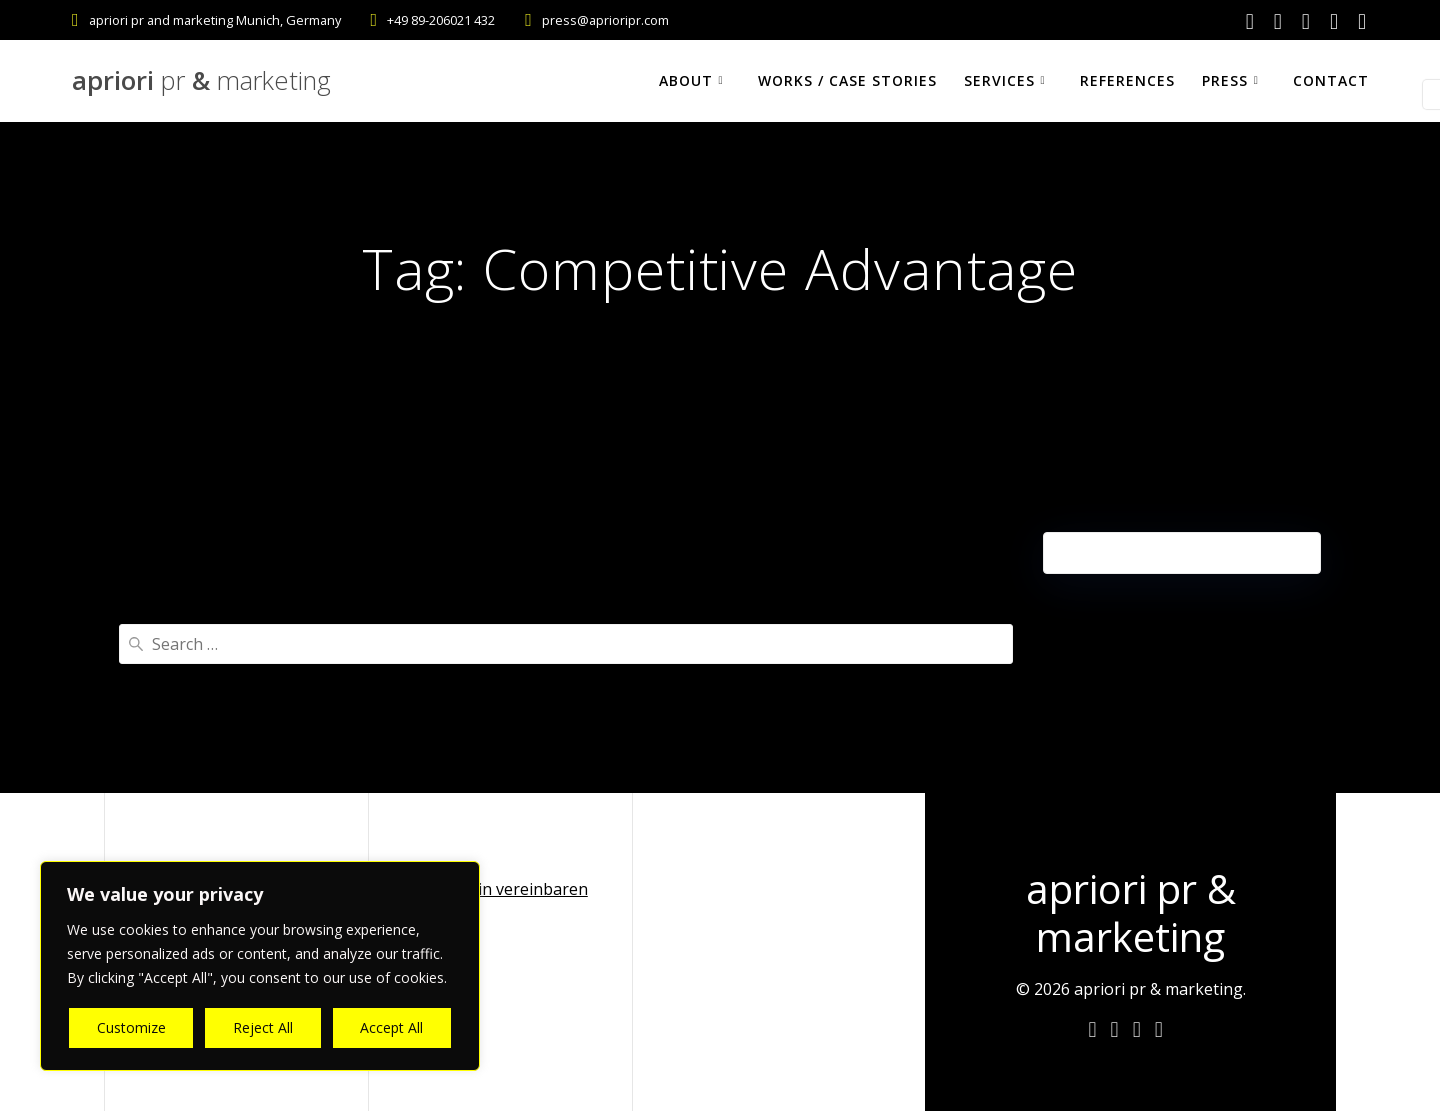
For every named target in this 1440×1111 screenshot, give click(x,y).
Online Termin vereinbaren (486, 889)
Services (999, 80)
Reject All (263, 1027)
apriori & (201, 81)
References (1127, 80)
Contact (1331, 80)
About (686, 80)
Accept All (391, 1027)
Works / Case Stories (847, 80)
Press (1225, 80)
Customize (131, 1027)
